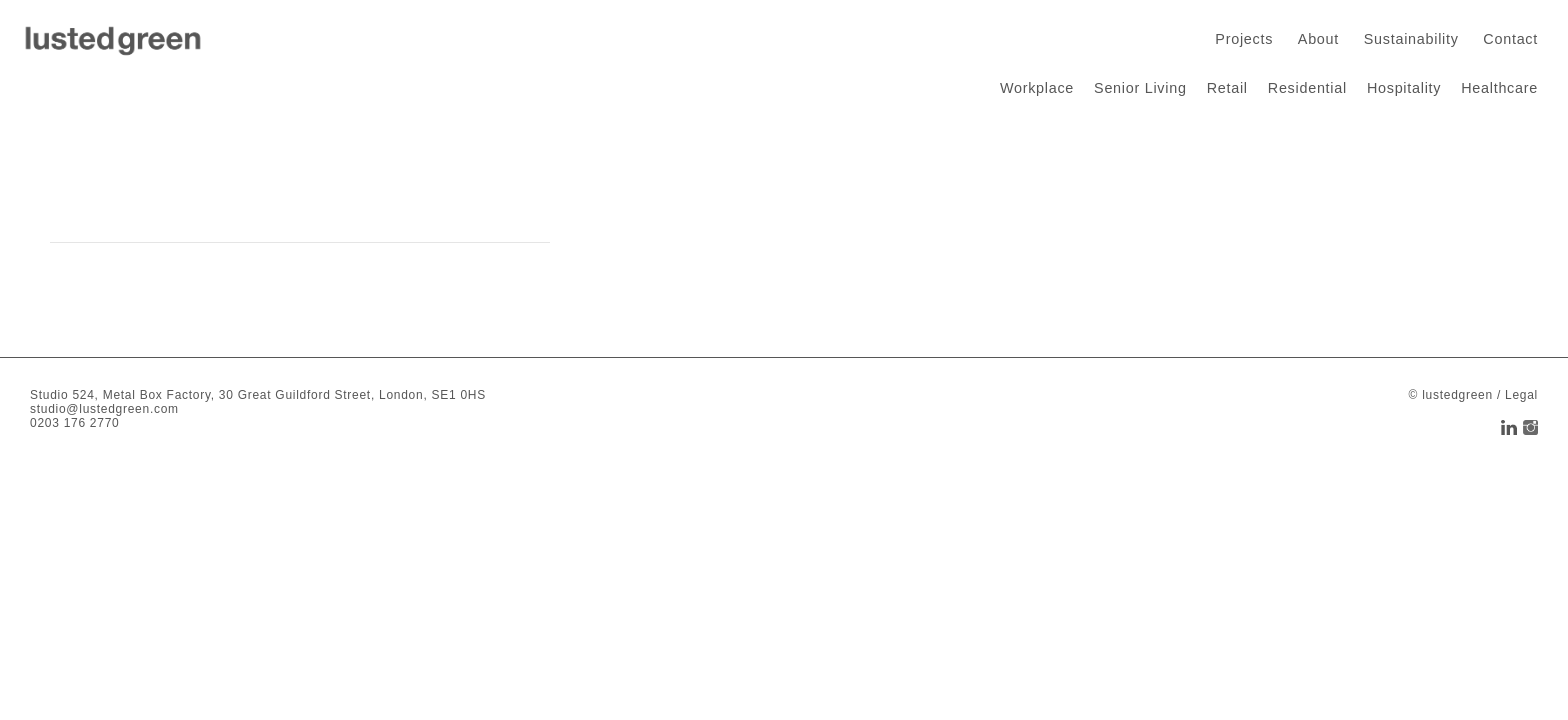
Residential (1307, 88)
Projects (1244, 39)
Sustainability (1411, 39)
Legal (1521, 395)
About (1318, 39)
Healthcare (1499, 88)
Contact (1510, 39)
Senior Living (1140, 88)
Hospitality (1404, 88)
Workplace (1037, 88)
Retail (1227, 88)
